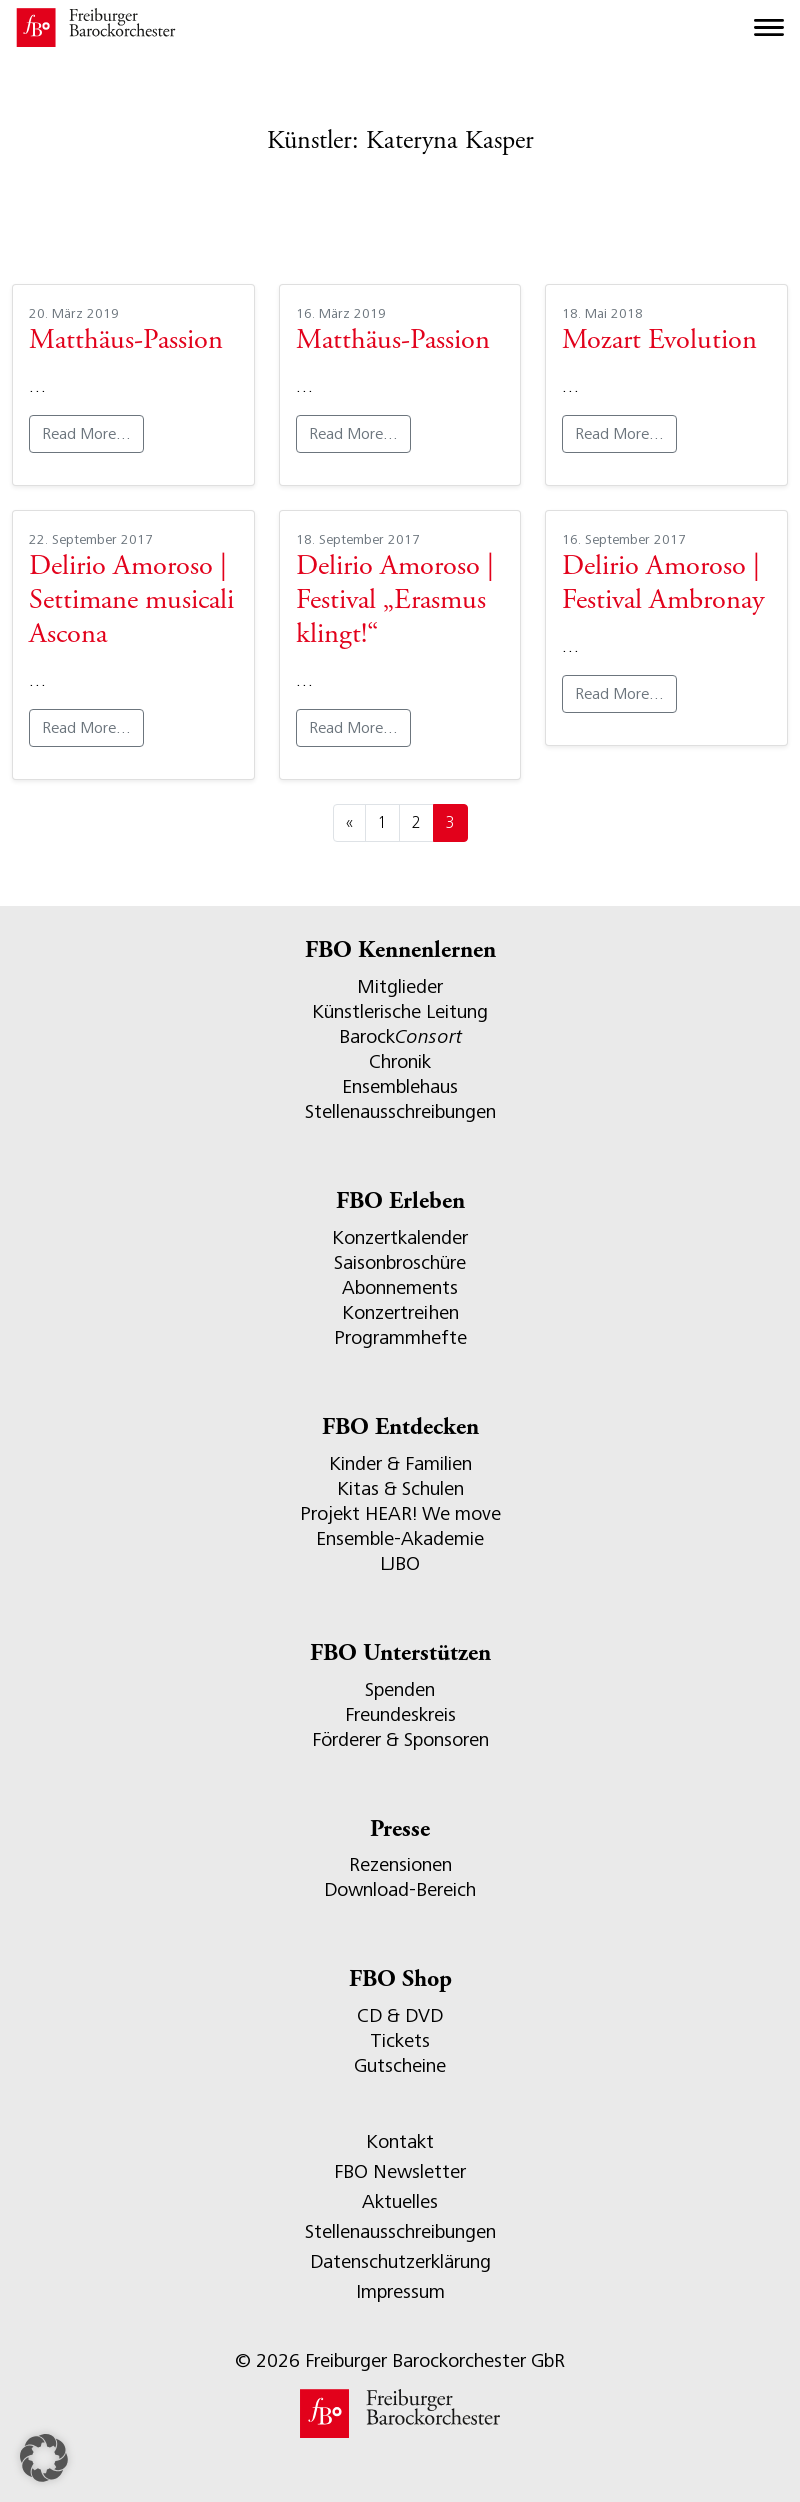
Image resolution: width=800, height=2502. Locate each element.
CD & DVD (400, 2015)
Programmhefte (400, 1337)
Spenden (400, 1689)
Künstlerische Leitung (400, 1011)
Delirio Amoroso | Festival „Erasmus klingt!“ (395, 601)
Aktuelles (400, 2201)
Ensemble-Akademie (400, 1538)
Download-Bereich (400, 1889)
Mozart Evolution (659, 341)
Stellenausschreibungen (400, 1111)
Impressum (400, 2291)
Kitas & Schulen (400, 1488)
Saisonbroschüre (400, 1262)
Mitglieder (400, 986)
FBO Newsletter (400, 2171)
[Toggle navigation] (769, 28)
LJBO (400, 1563)
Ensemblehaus (400, 1086)
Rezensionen (400, 1864)
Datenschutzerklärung (400, 2261)
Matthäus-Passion (126, 341)
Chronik (400, 1061)
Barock (400, 1036)
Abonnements (400, 1287)
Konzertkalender (400, 1237)
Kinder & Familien (400, 1463)
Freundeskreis (400, 1714)
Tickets (400, 2040)
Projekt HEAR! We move (400, 1513)
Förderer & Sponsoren (400, 1739)
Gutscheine (400, 2065)
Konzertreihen (400, 1312)
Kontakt (400, 2141)
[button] (44, 2458)
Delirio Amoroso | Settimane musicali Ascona (131, 601)
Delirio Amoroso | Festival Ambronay (663, 584)
